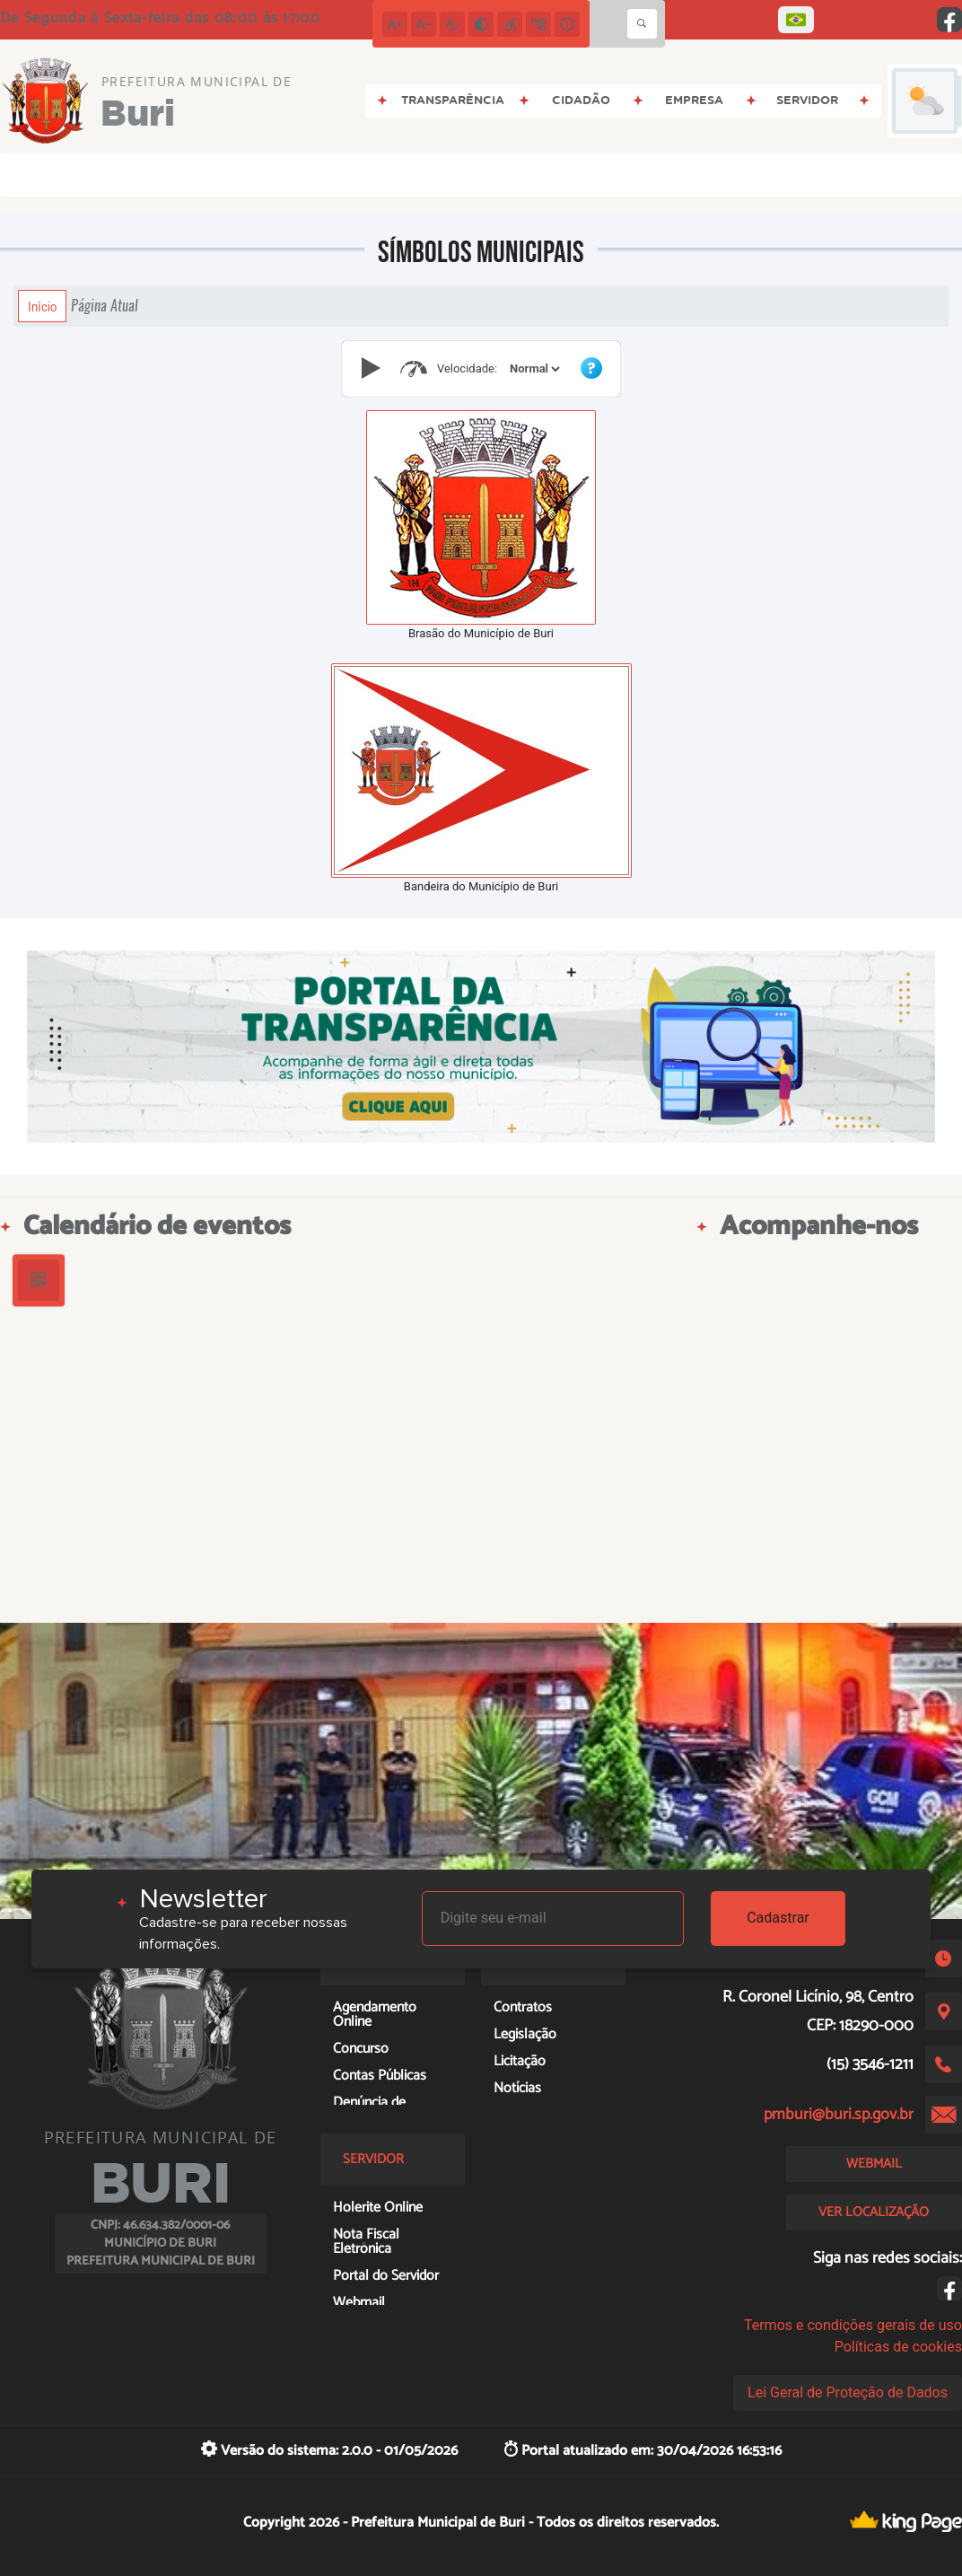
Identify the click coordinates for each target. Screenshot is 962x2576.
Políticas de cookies (898, 2346)
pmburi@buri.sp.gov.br (839, 2114)
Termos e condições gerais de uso (853, 2325)
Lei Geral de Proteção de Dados (848, 2392)
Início (42, 306)
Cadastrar (778, 1917)
